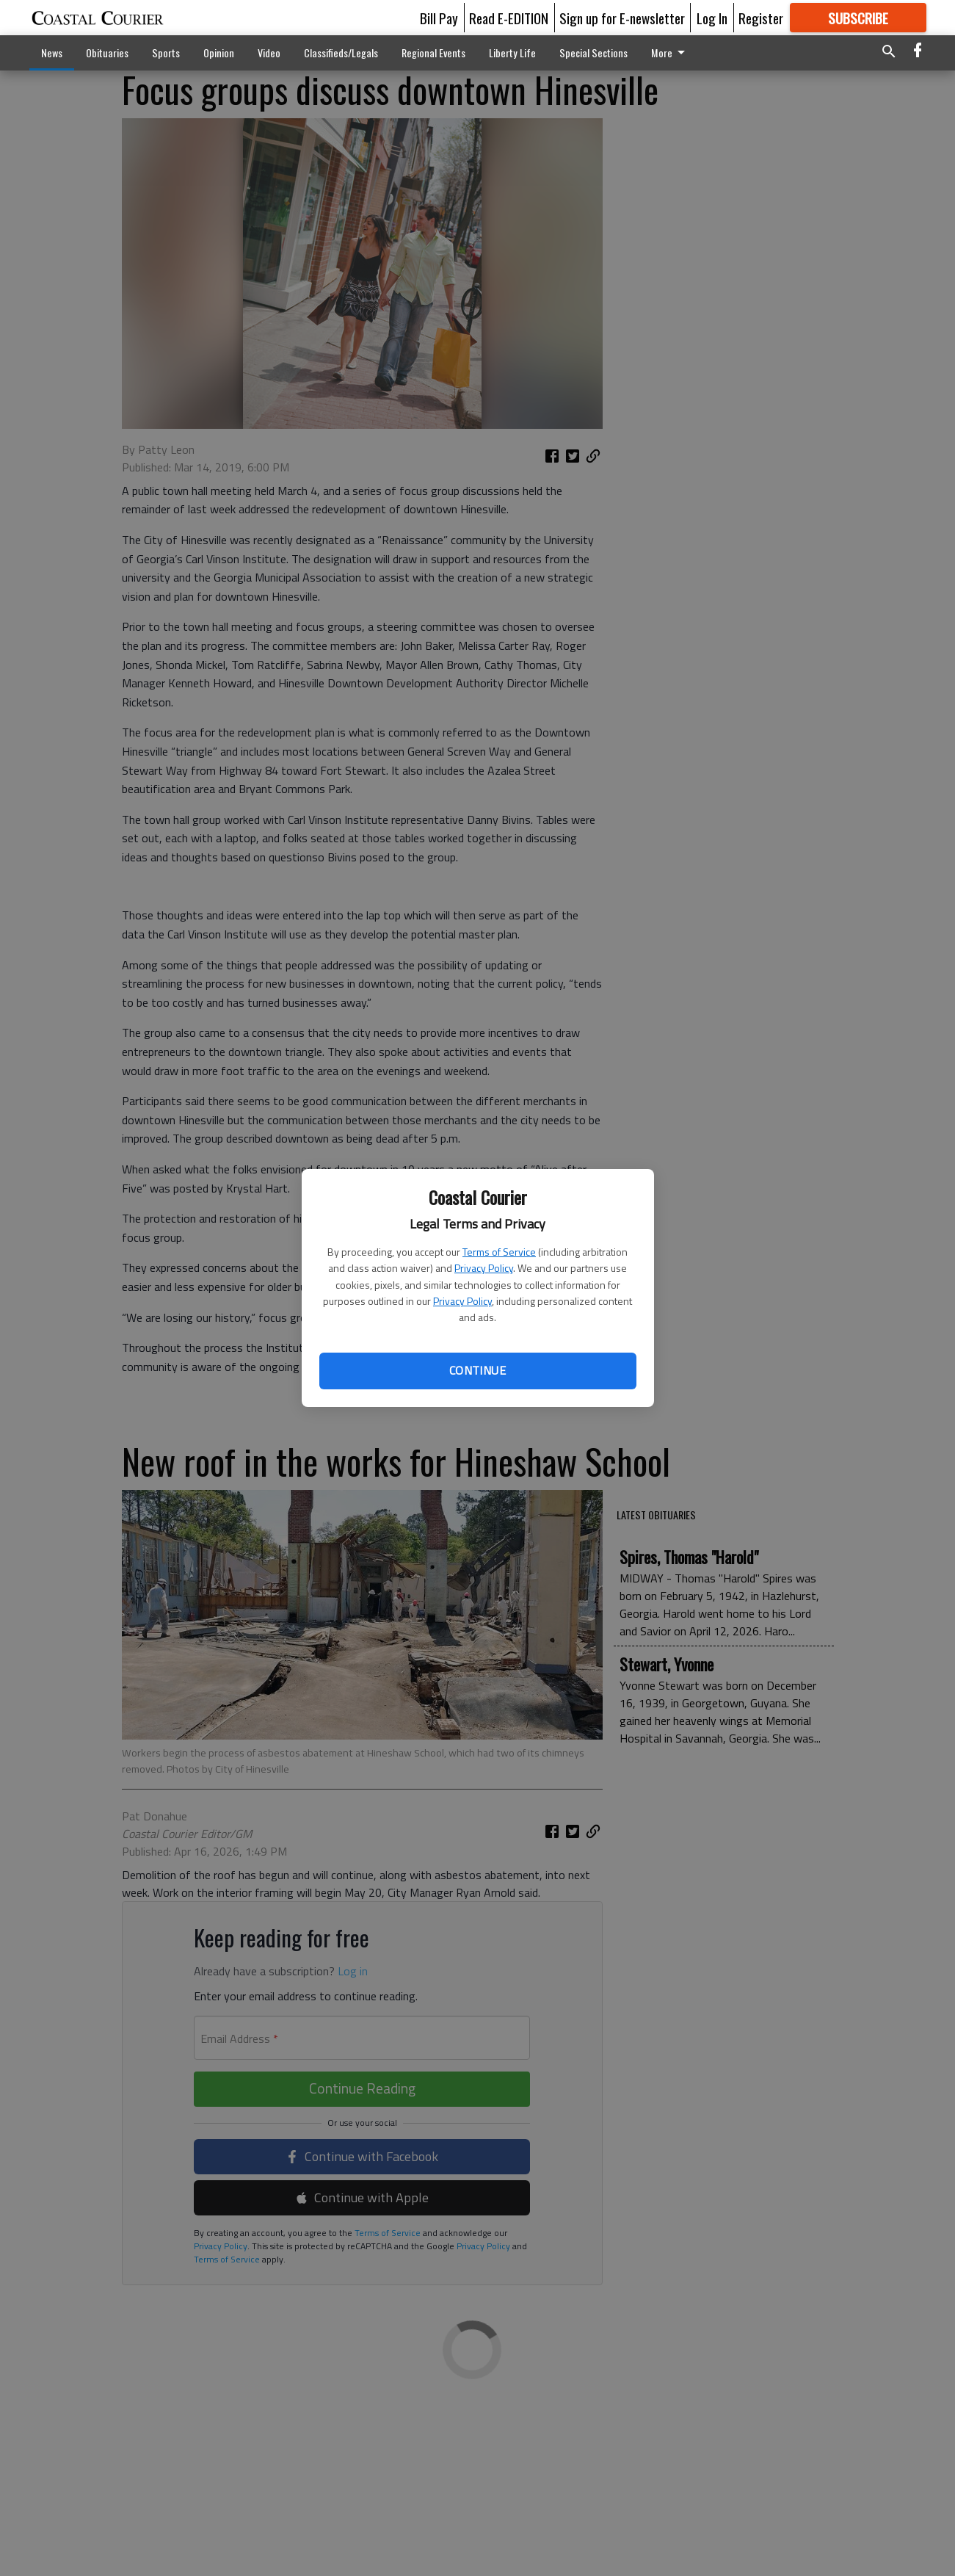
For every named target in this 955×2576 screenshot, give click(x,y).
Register (760, 17)
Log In (712, 17)
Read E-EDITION (508, 17)
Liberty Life (512, 52)
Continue (477, 1370)
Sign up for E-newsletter (622, 17)
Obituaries (107, 52)
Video (269, 52)
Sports (166, 52)
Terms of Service (499, 1251)
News (51, 52)
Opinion (218, 52)
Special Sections (593, 52)
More (670, 52)
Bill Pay (439, 17)
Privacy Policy (483, 1268)
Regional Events (433, 52)
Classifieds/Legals (341, 52)
